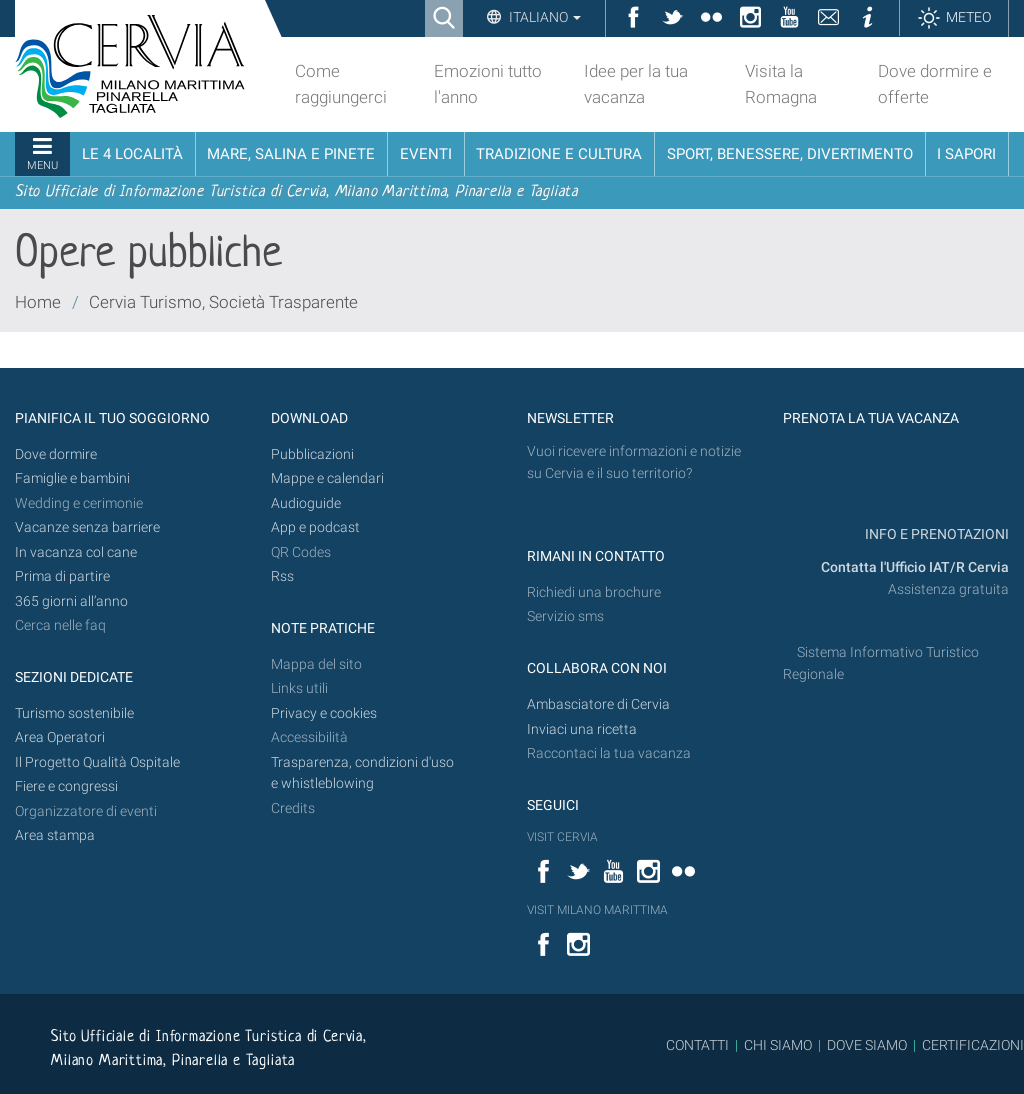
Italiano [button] (543, 17)
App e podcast (315, 527)
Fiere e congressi (66, 786)
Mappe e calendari (327, 478)
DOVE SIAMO (865, 1045)
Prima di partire (62, 576)
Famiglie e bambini (72, 478)
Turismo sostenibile (74, 713)
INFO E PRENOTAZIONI (935, 534)
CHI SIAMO (778, 1045)
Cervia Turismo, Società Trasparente (223, 302)
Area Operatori (60, 737)
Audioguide (306, 503)
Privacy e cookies (324, 713)
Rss (282, 576)
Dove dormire (56, 454)
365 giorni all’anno (71, 601)
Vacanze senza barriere (87, 527)
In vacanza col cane (76, 552)
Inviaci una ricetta (582, 729)
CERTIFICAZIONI (973, 1045)
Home (38, 302)
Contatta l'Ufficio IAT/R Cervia (915, 567)
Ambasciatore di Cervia (598, 704)
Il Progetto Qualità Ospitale (97, 762)
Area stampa (55, 835)
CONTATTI (697, 1045)
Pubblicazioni (312, 454)
